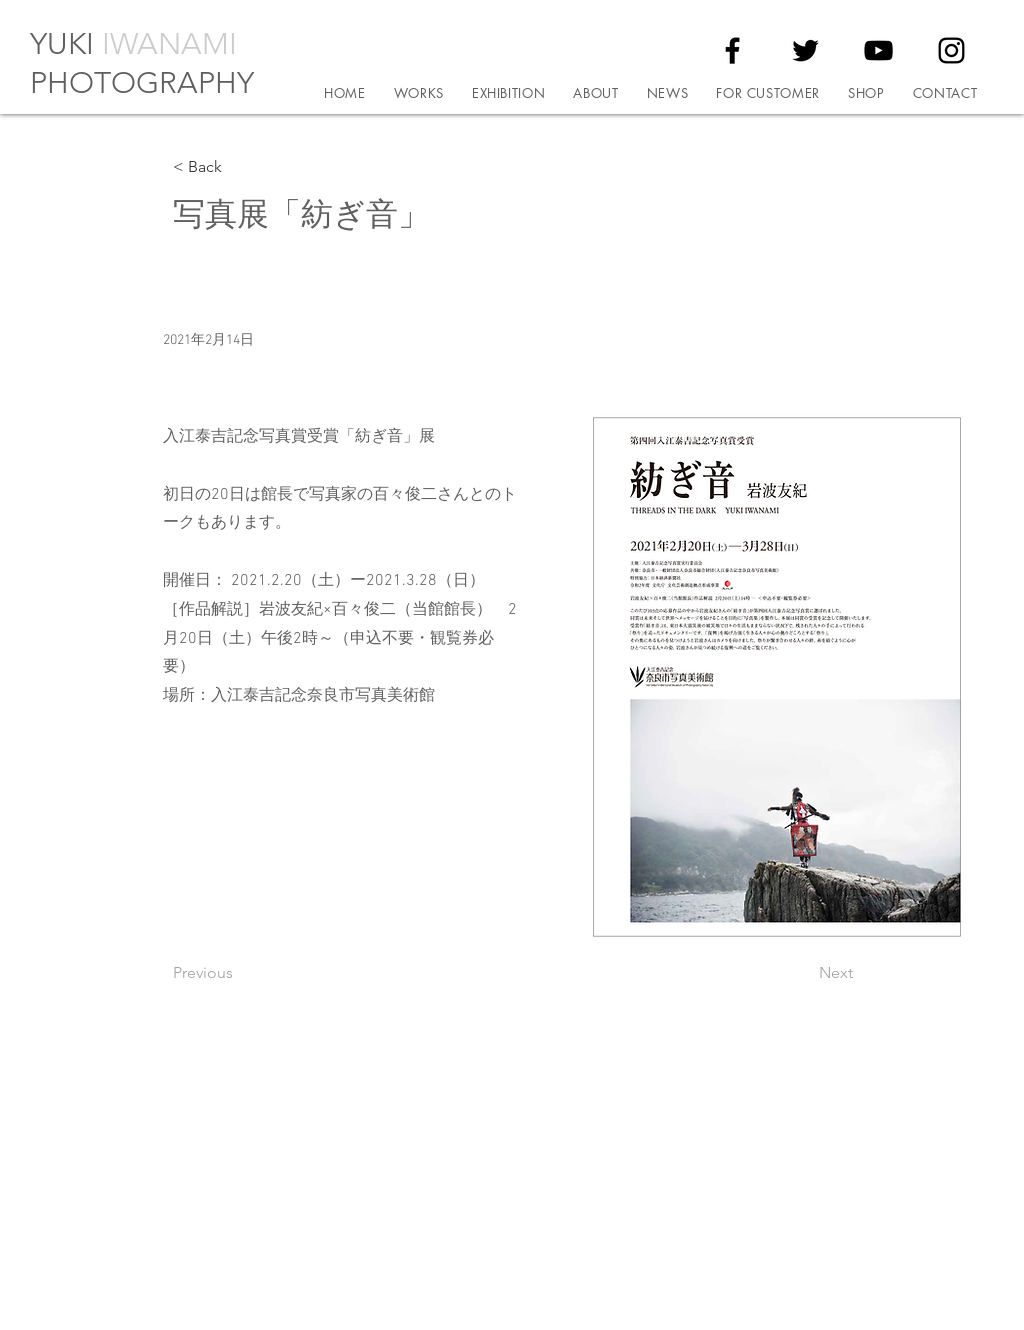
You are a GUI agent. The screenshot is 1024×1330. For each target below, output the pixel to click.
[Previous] (239, 973)
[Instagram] (951, 50)
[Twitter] (805, 50)
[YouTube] (878, 50)
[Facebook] (732, 50)
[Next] (803, 973)
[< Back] (239, 167)
